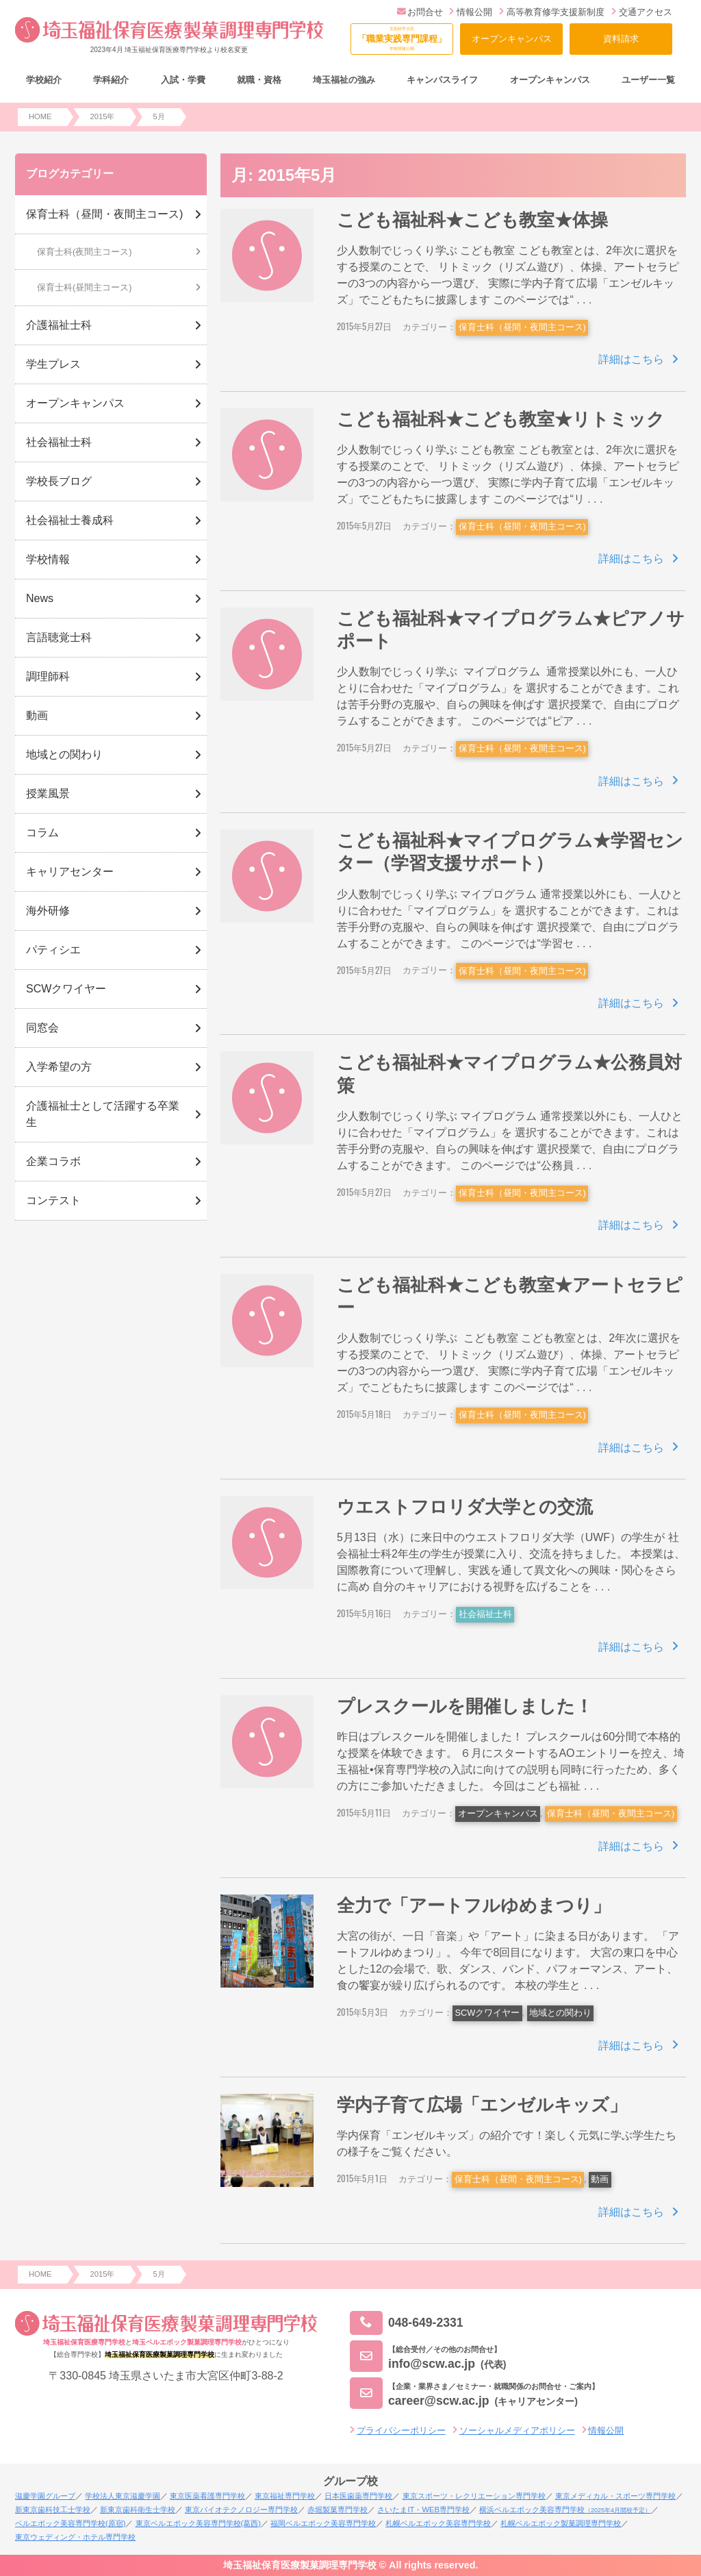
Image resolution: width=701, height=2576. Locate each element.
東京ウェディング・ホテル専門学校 (75, 2537)
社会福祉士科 (485, 1614)
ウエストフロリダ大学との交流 (465, 1506)
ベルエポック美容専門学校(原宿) (70, 2523)
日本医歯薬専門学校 (358, 2496)
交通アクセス (641, 12)
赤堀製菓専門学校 (337, 2509)
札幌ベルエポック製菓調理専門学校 (560, 2523)
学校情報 (48, 559)
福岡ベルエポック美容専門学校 (323, 2523)
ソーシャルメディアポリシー (517, 2430)
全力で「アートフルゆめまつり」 (474, 1905)
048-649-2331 (406, 2323)
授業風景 (48, 793)
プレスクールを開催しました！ (465, 1706)
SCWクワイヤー (487, 2013)
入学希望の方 (59, 1067)
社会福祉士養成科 (70, 520)
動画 (600, 2179)
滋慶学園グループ (45, 2496)
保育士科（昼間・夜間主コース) (522, 327)
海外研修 (48, 910)
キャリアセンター (70, 871)
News (39, 598)
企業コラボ (53, 1161)
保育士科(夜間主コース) (84, 252)
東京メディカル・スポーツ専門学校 (615, 2496)
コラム (42, 832)
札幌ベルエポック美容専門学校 (438, 2523)
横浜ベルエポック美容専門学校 (565, 2509)
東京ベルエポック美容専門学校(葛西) (198, 2523)
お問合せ (420, 12)
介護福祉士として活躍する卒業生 (102, 1114)
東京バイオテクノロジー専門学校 (241, 2509)
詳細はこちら (631, 359)
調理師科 (48, 676)
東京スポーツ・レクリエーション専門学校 (474, 2496)
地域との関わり (560, 2013)
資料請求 (621, 39)
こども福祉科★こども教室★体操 (472, 219)
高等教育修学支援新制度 (551, 12)
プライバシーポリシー (401, 2430)
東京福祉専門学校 (285, 2496)
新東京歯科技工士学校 (52, 2509)
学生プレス (53, 364)
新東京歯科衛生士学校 (137, 2509)
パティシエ (53, 949)
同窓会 (42, 1028)
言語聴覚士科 (59, 637)
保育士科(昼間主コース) (84, 287)
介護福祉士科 (59, 325)
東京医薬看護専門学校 (207, 2496)
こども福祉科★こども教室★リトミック (501, 419)
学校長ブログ (59, 481)
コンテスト (53, 1200)
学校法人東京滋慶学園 (122, 2496)
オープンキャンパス (512, 39)
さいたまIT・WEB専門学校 (423, 2509)
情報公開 (470, 12)
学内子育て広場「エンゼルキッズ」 (482, 2104)
